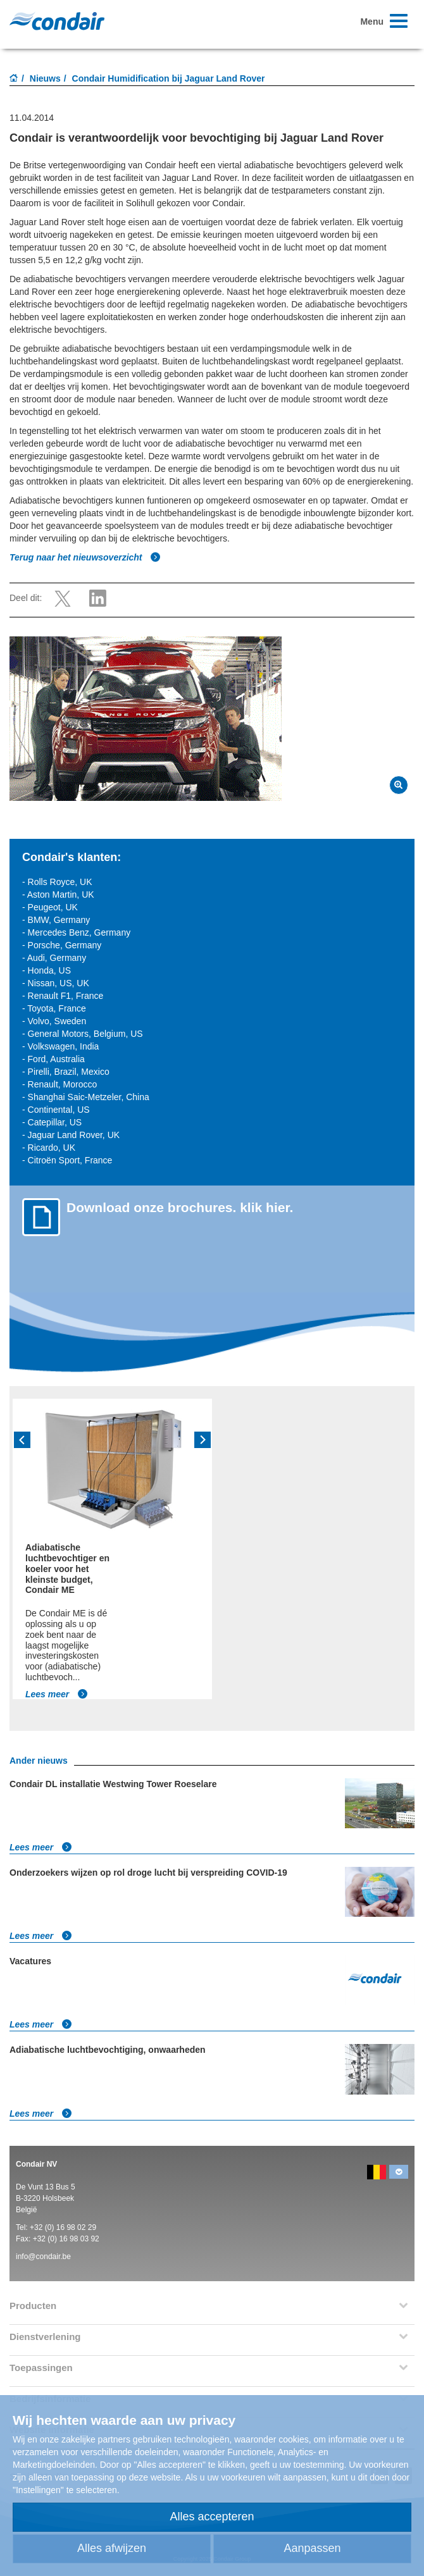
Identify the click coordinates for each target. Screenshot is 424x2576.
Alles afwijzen (111, 2548)
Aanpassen (312, 2548)
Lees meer (56, 1694)
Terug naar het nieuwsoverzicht (85, 557)
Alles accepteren (212, 2516)
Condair (56, 20)
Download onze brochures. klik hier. (179, 1207)
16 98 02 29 (77, 2227)
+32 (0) (43, 2227)
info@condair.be (43, 2256)
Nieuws (45, 78)
